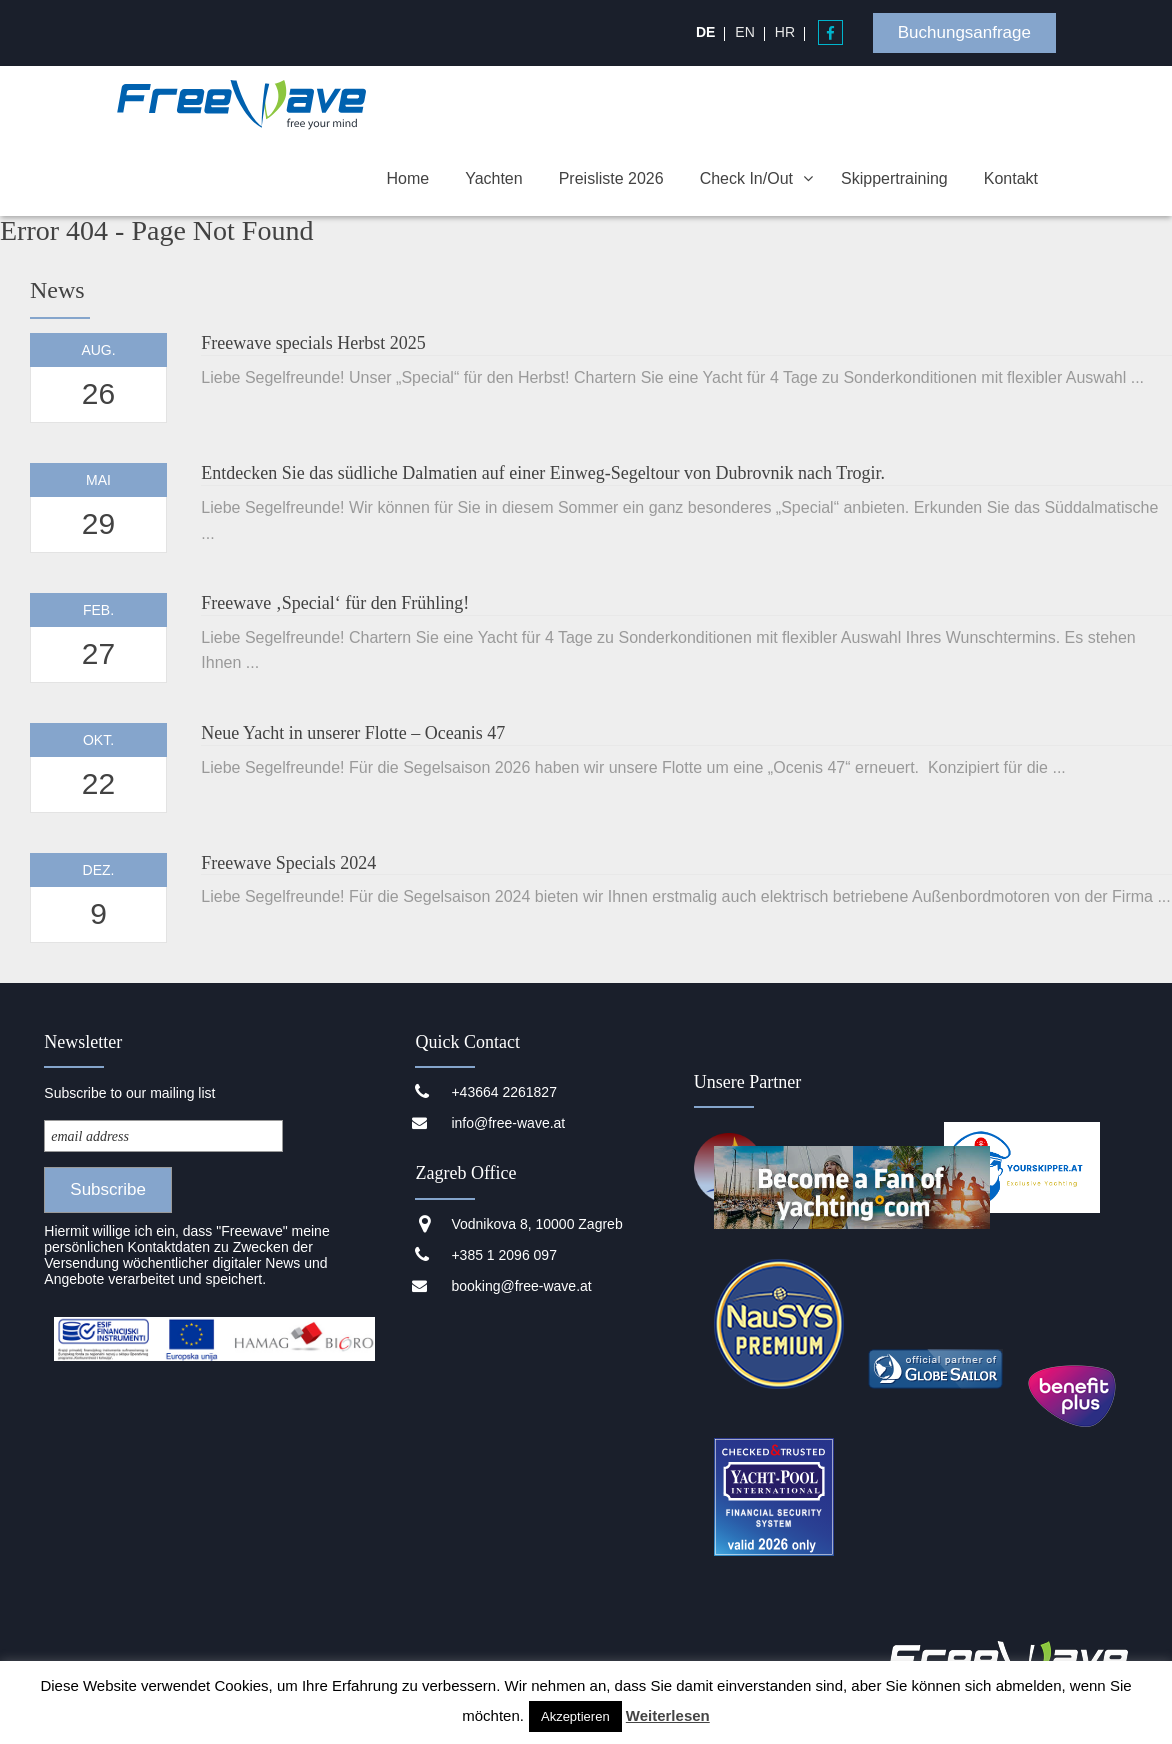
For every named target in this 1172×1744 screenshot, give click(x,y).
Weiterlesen (668, 1715)
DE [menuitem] (705, 32)
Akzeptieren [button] (575, 1716)
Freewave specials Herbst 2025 (313, 343)
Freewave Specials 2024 (288, 863)
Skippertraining (894, 178)
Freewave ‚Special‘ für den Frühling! (335, 603)
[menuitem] (705, 32)
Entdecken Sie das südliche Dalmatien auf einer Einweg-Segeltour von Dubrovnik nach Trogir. (543, 473)
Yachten (494, 178)
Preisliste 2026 (611, 178)
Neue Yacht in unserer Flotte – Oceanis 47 (353, 733)
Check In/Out (746, 178)
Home (407, 178)
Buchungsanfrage (964, 32)
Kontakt (1011, 178)
